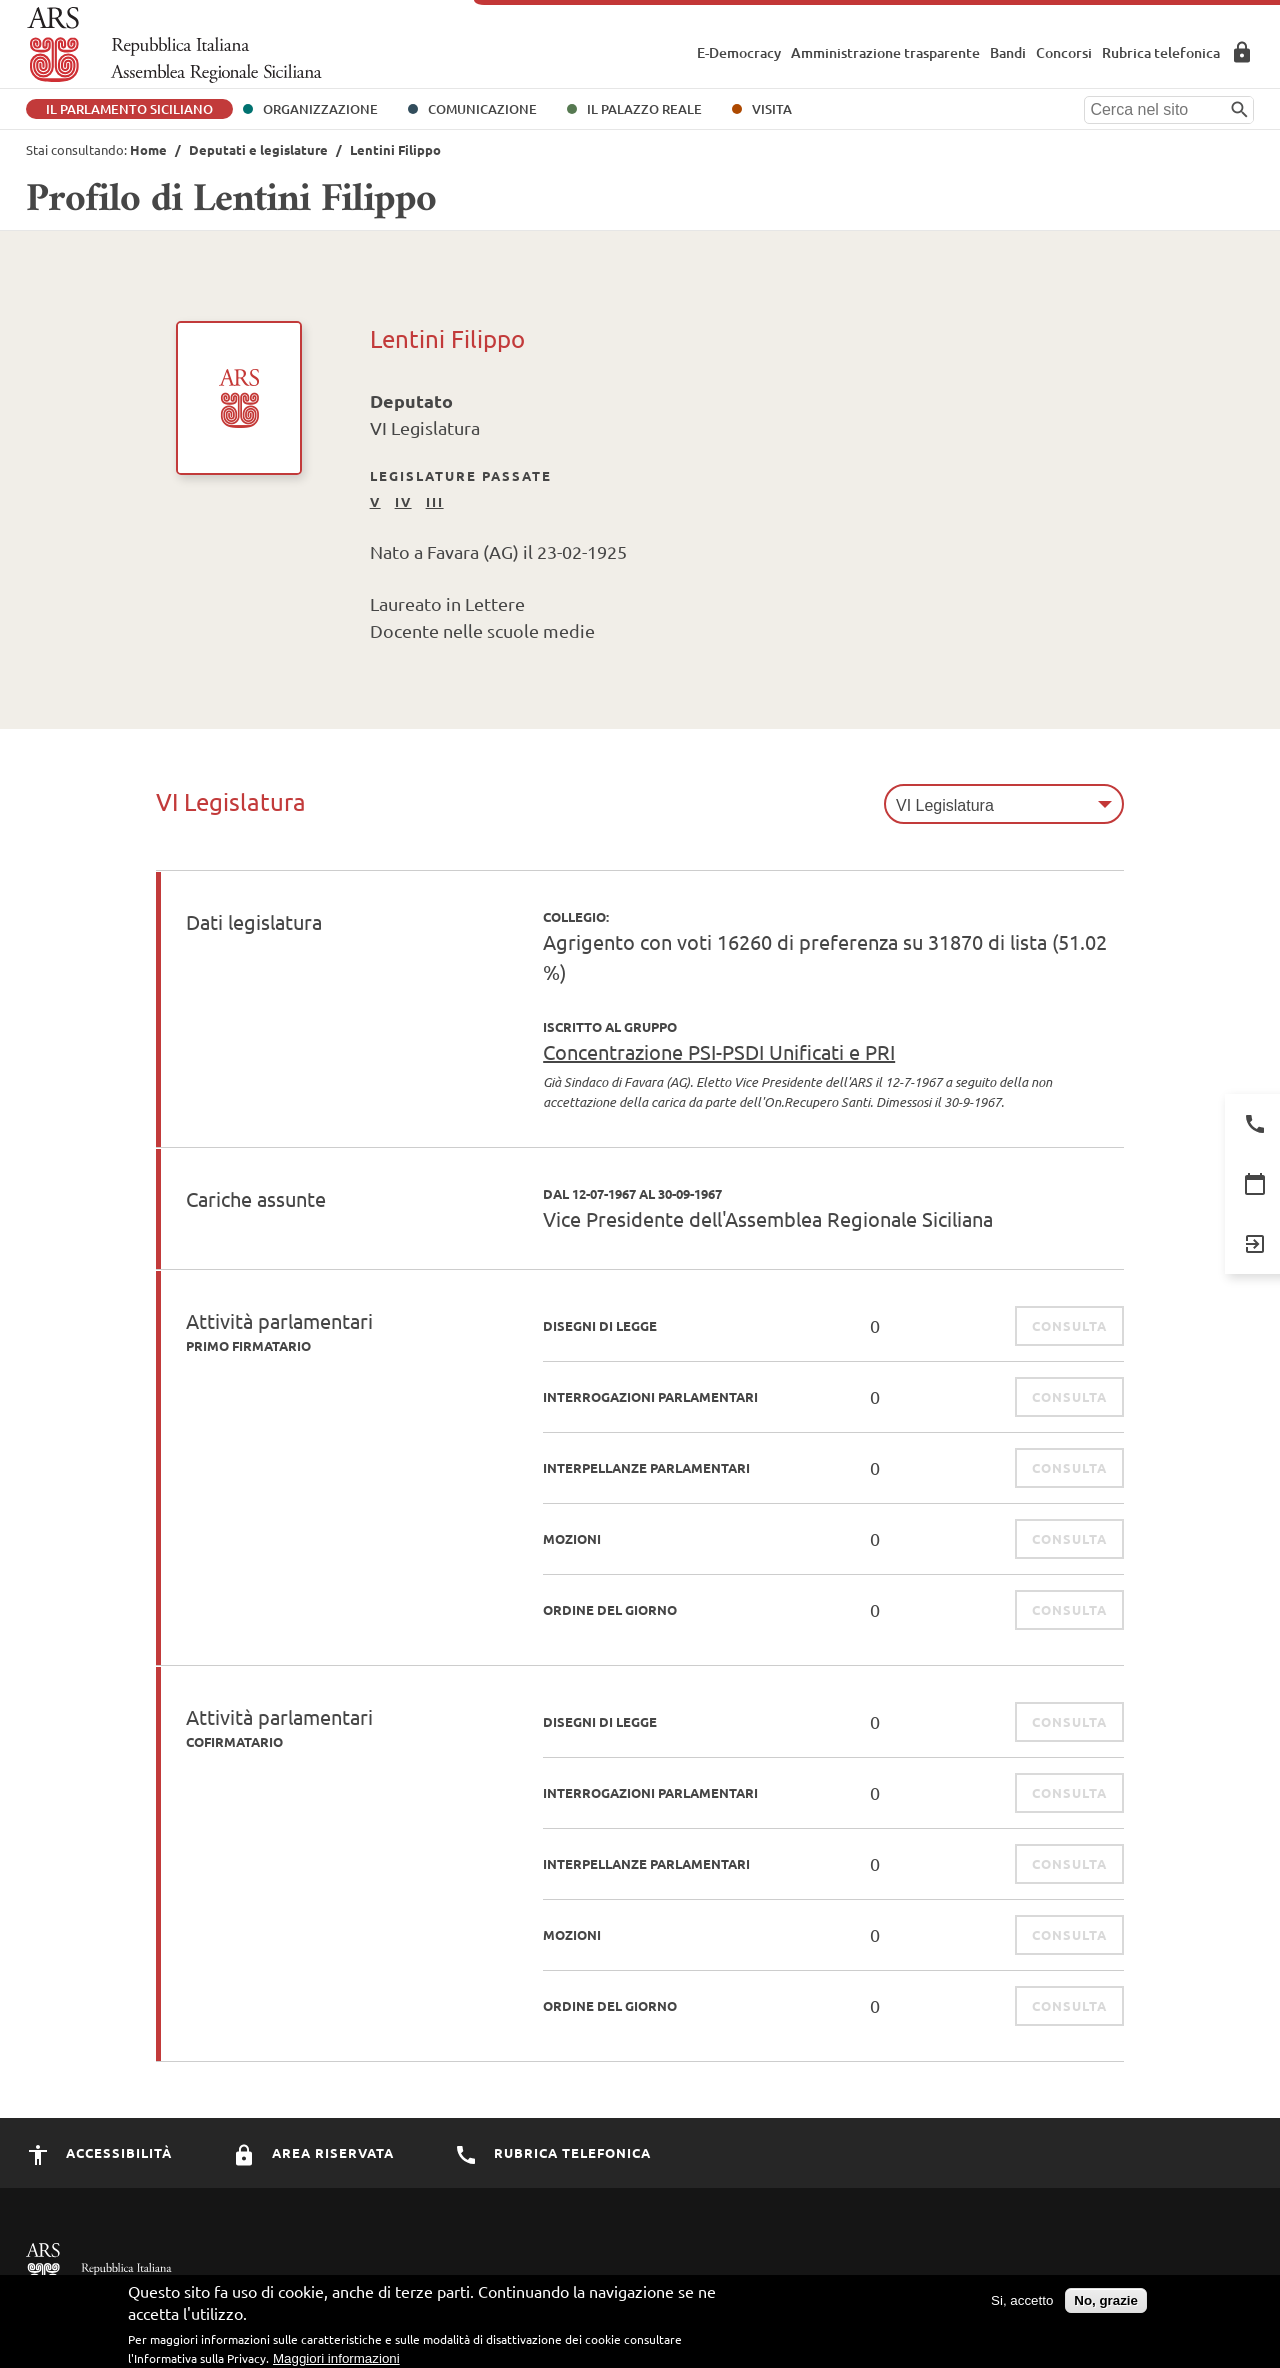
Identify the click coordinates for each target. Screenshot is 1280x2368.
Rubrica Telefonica (552, 2152)
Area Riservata (1242, 52)
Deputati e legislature (258, 149)
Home (148, 149)
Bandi (1008, 52)
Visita (772, 109)
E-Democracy (739, 52)
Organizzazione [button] (320, 109)
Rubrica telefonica (1161, 52)
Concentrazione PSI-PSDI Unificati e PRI (719, 1051)
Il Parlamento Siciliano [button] (129, 109)
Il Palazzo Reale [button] (644, 109)
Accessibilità (99, 2152)
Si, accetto (1022, 2305)
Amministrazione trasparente (885, 52)
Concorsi (1064, 52)
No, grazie (1106, 2305)
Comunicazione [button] (482, 109)
